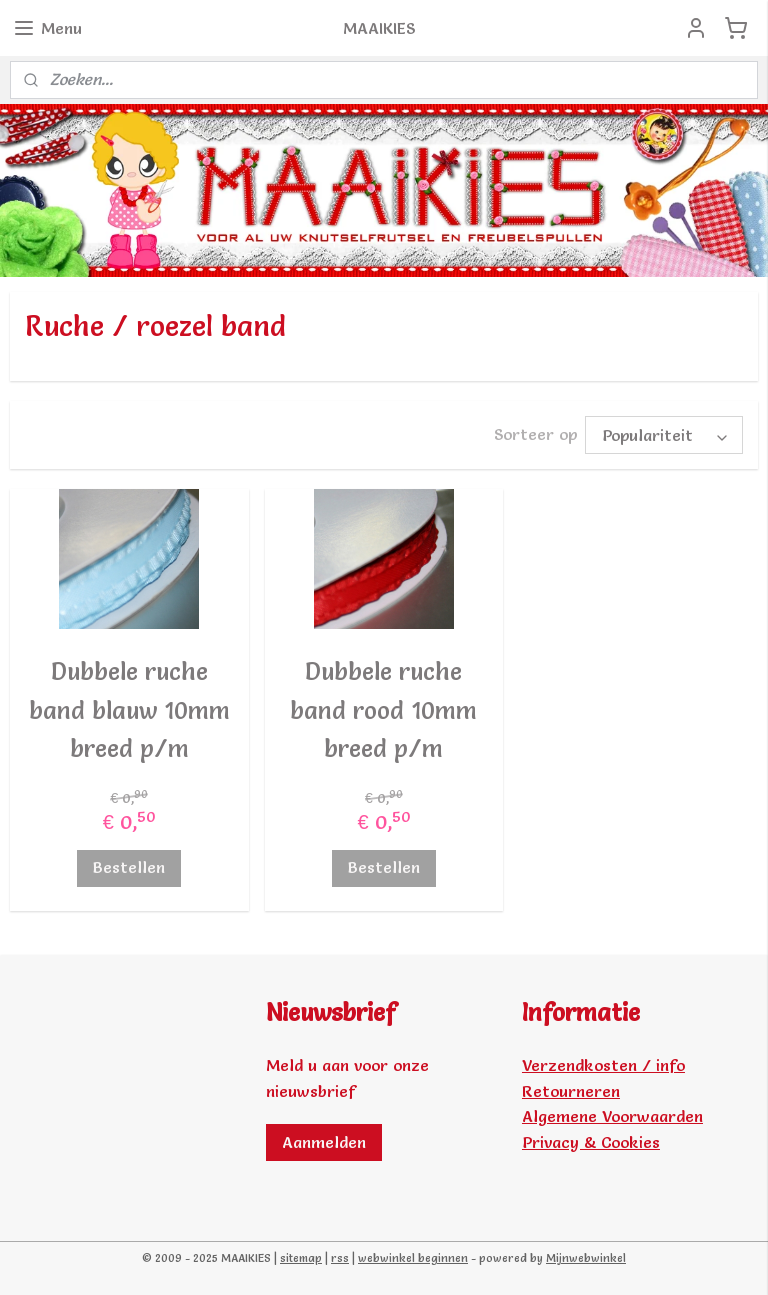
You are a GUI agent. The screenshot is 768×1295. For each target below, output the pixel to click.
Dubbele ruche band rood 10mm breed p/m (383, 710)
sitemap (301, 1258)
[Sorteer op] (664, 435)
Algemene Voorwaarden (612, 1116)
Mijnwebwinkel (586, 1258)
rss (340, 1258)
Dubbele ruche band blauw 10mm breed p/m (129, 710)
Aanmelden (324, 1142)
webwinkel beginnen (413, 1258)
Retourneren (571, 1091)
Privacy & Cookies (591, 1142)
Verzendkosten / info (603, 1065)
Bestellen (129, 868)
